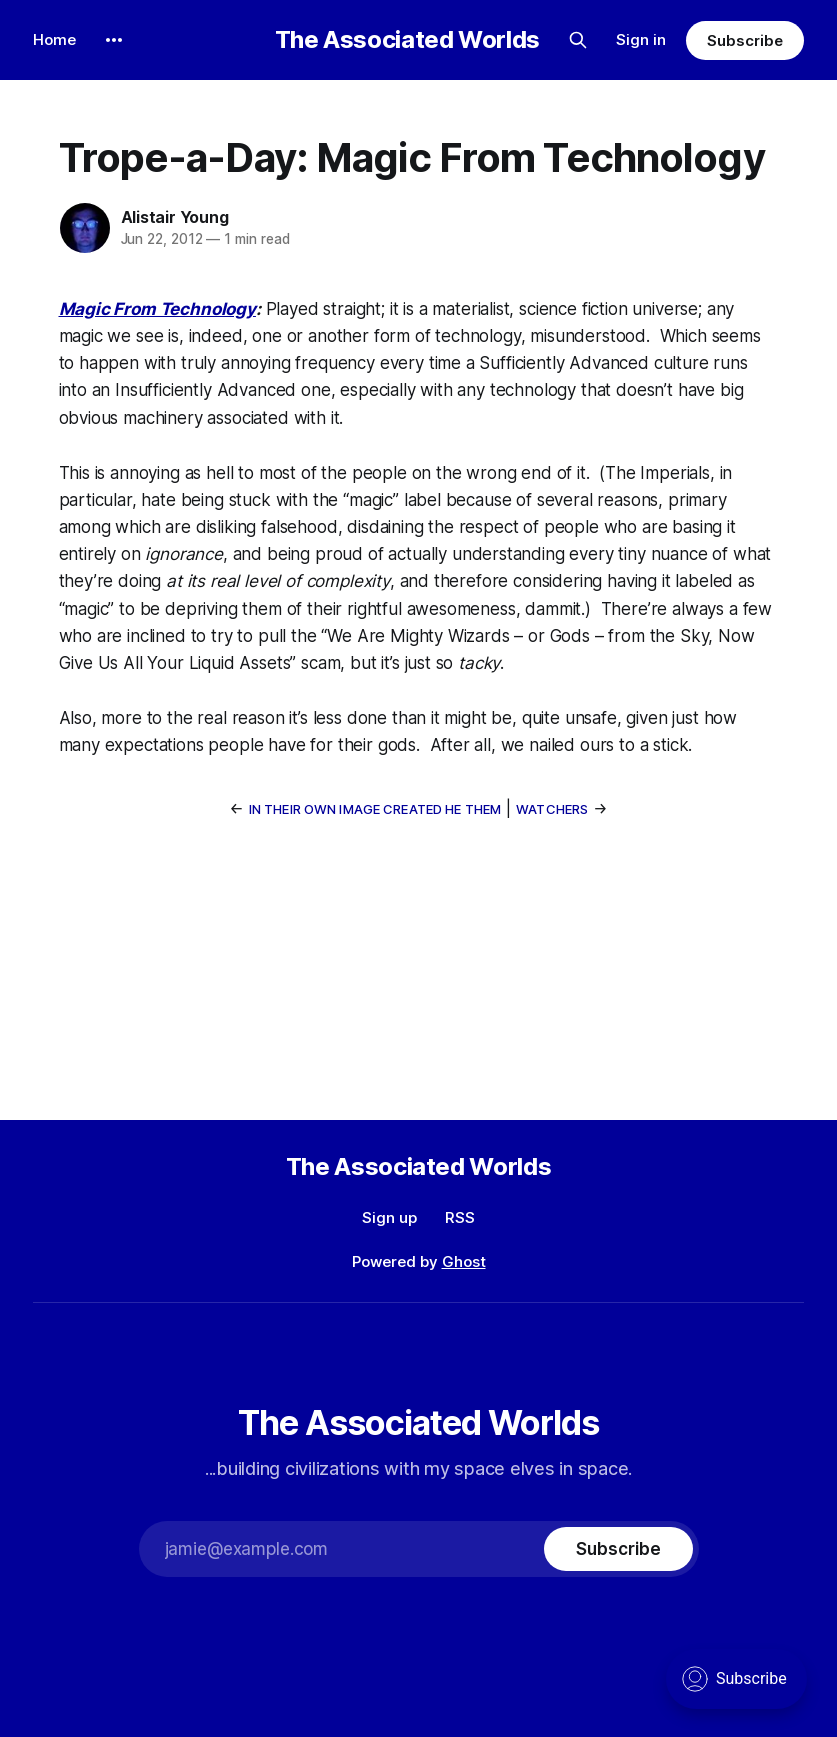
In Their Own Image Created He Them (375, 809)
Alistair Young (175, 217)
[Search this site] (578, 40)
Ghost (464, 1261)
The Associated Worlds (407, 40)
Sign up (389, 1217)
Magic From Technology (157, 309)
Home (54, 39)
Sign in (641, 39)
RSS (460, 1217)
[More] (114, 40)
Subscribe (744, 40)
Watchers (552, 809)
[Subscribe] (618, 1549)
